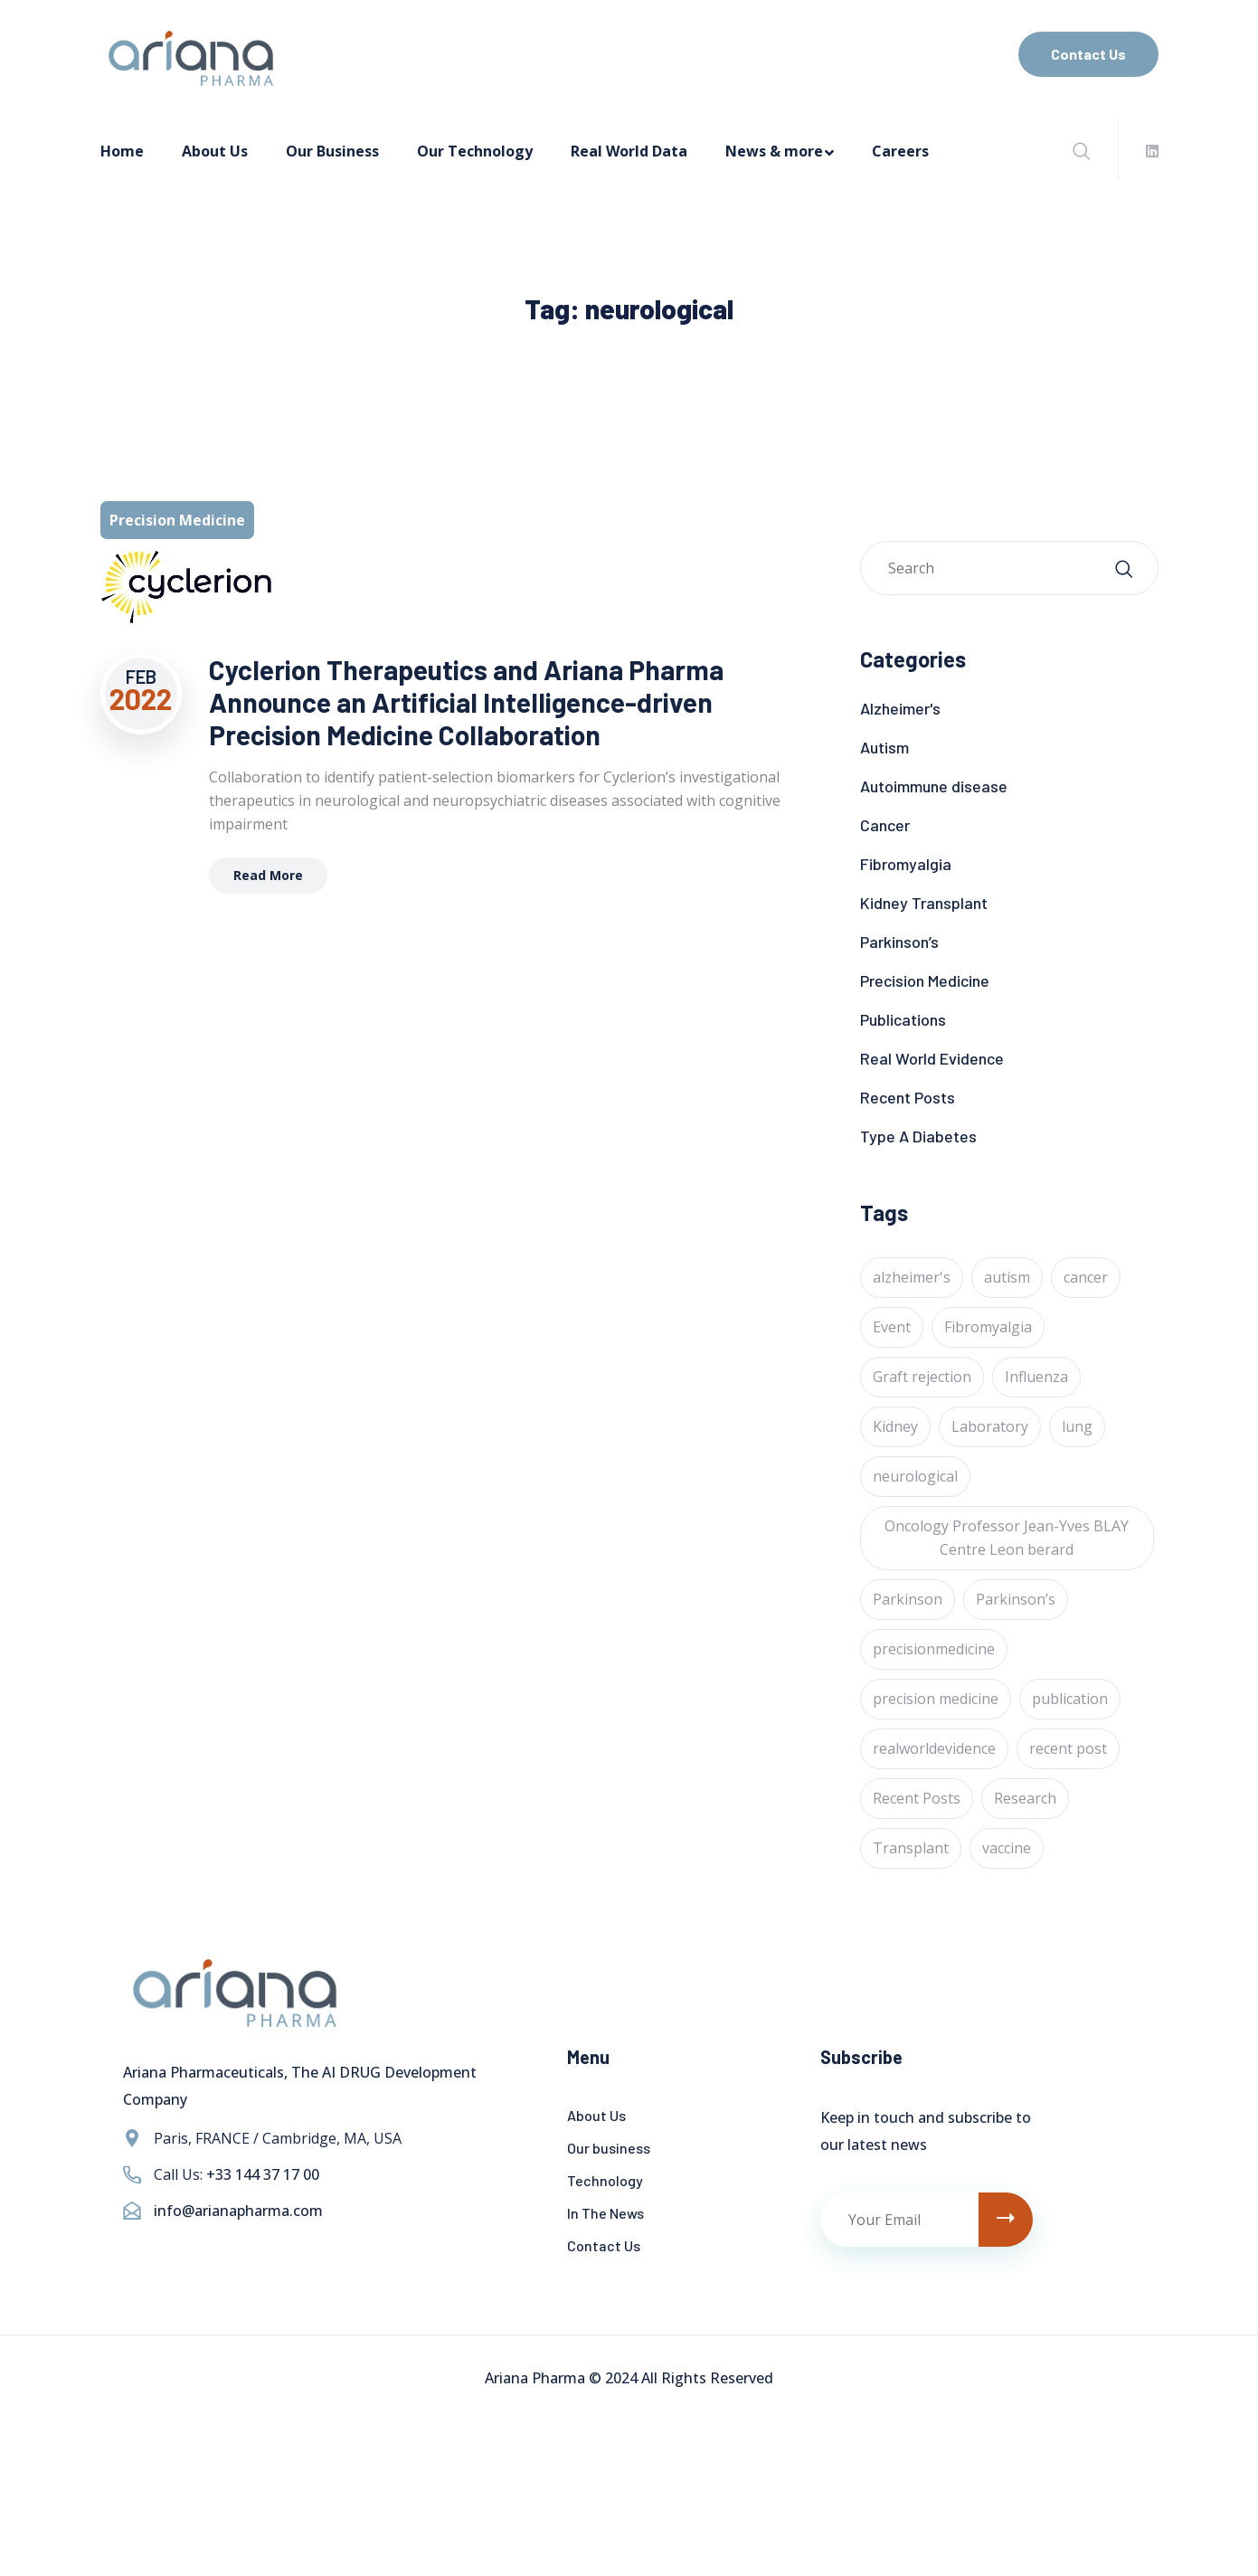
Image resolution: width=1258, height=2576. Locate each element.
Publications (903, 1019)
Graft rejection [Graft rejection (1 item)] (922, 1377)
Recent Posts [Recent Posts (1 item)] (916, 1798)
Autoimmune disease (933, 786)
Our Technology (475, 151)
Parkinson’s (899, 942)
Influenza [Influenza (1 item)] (1036, 1377)
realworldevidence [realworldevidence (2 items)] (934, 1748)
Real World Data (629, 151)
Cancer (885, 825)
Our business (608, 2147)
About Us (215, 151)
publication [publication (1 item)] (1070, 1699)
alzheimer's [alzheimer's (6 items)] (912, 1277)
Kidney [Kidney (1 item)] (895, 1426)
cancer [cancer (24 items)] (1086, 1277)
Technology (605, 2180)
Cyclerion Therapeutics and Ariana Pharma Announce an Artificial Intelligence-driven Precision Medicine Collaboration (466, 702)
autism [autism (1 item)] (1007, 1277)
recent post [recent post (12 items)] (1068, 1748)
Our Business (332, 151)
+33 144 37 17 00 (262, 2174)
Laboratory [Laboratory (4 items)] (989, 1426)
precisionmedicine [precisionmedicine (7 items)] (934, 1649)
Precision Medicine (924, 980)
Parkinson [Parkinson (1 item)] (907, 1599)
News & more (774, 151)
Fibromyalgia (905, 864)
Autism (884, 747)
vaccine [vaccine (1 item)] (1006, 1848)
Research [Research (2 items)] (1025, 1798)
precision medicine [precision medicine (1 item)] (935, 1699)
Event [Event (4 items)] (892, 1327)
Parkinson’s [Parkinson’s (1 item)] (1015, 1599)
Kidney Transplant (924, 903)
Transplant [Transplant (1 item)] (911, 1848)
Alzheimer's (900, 708)
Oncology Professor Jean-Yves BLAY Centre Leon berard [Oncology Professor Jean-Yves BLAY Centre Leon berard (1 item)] (1006, 1537)
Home (122, 151)
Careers (900, 151)
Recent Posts (907, 1097)
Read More (268, 875)
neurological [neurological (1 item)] (915, 1476)
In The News (605, 2212)
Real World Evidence (932, 1058)
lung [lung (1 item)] (1077, 1426)
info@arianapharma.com (238, 2211)
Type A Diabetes (918, 1136)
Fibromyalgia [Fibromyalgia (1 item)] (988, 1327)
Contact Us (1088, 53)
